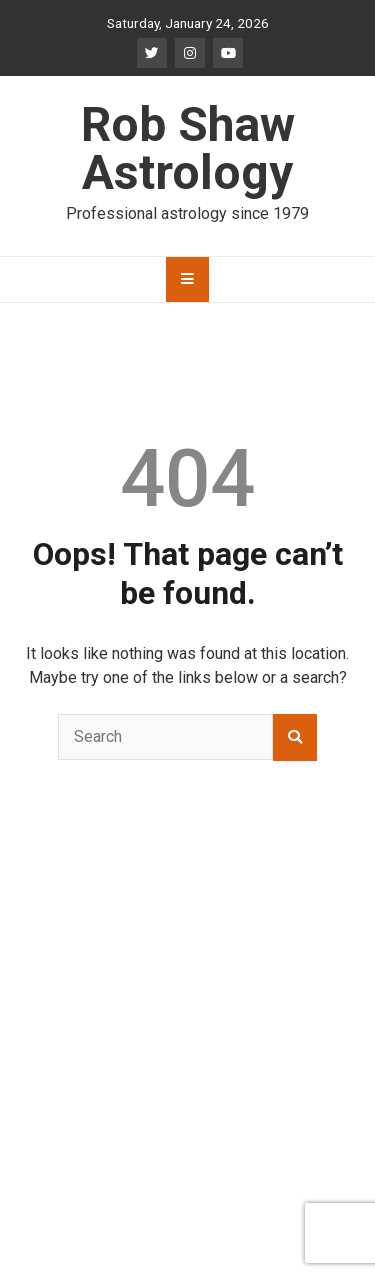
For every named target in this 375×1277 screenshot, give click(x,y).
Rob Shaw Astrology (188, 148)
